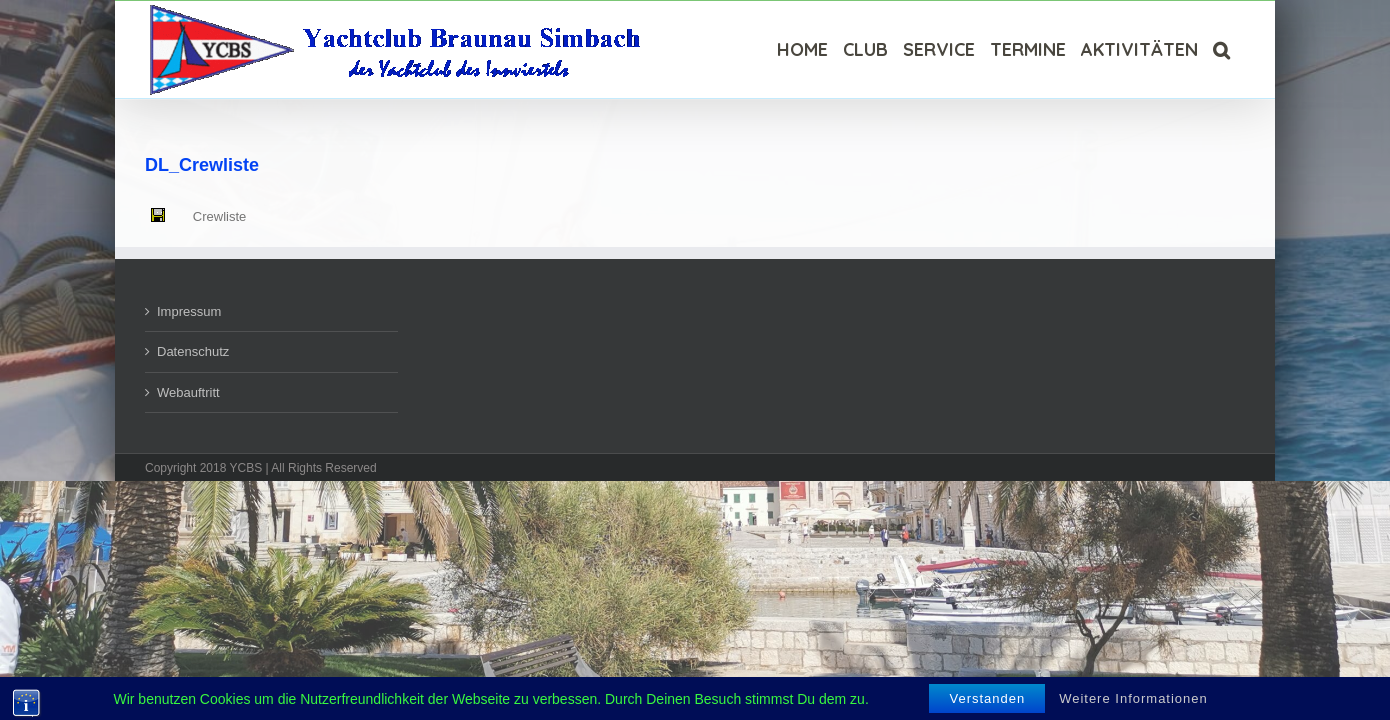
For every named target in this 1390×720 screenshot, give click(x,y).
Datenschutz (193, 351)
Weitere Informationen (1133, 698)
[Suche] (1236, 49)
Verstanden (987, 698)
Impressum (189, 311)
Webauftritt (188, 392)
